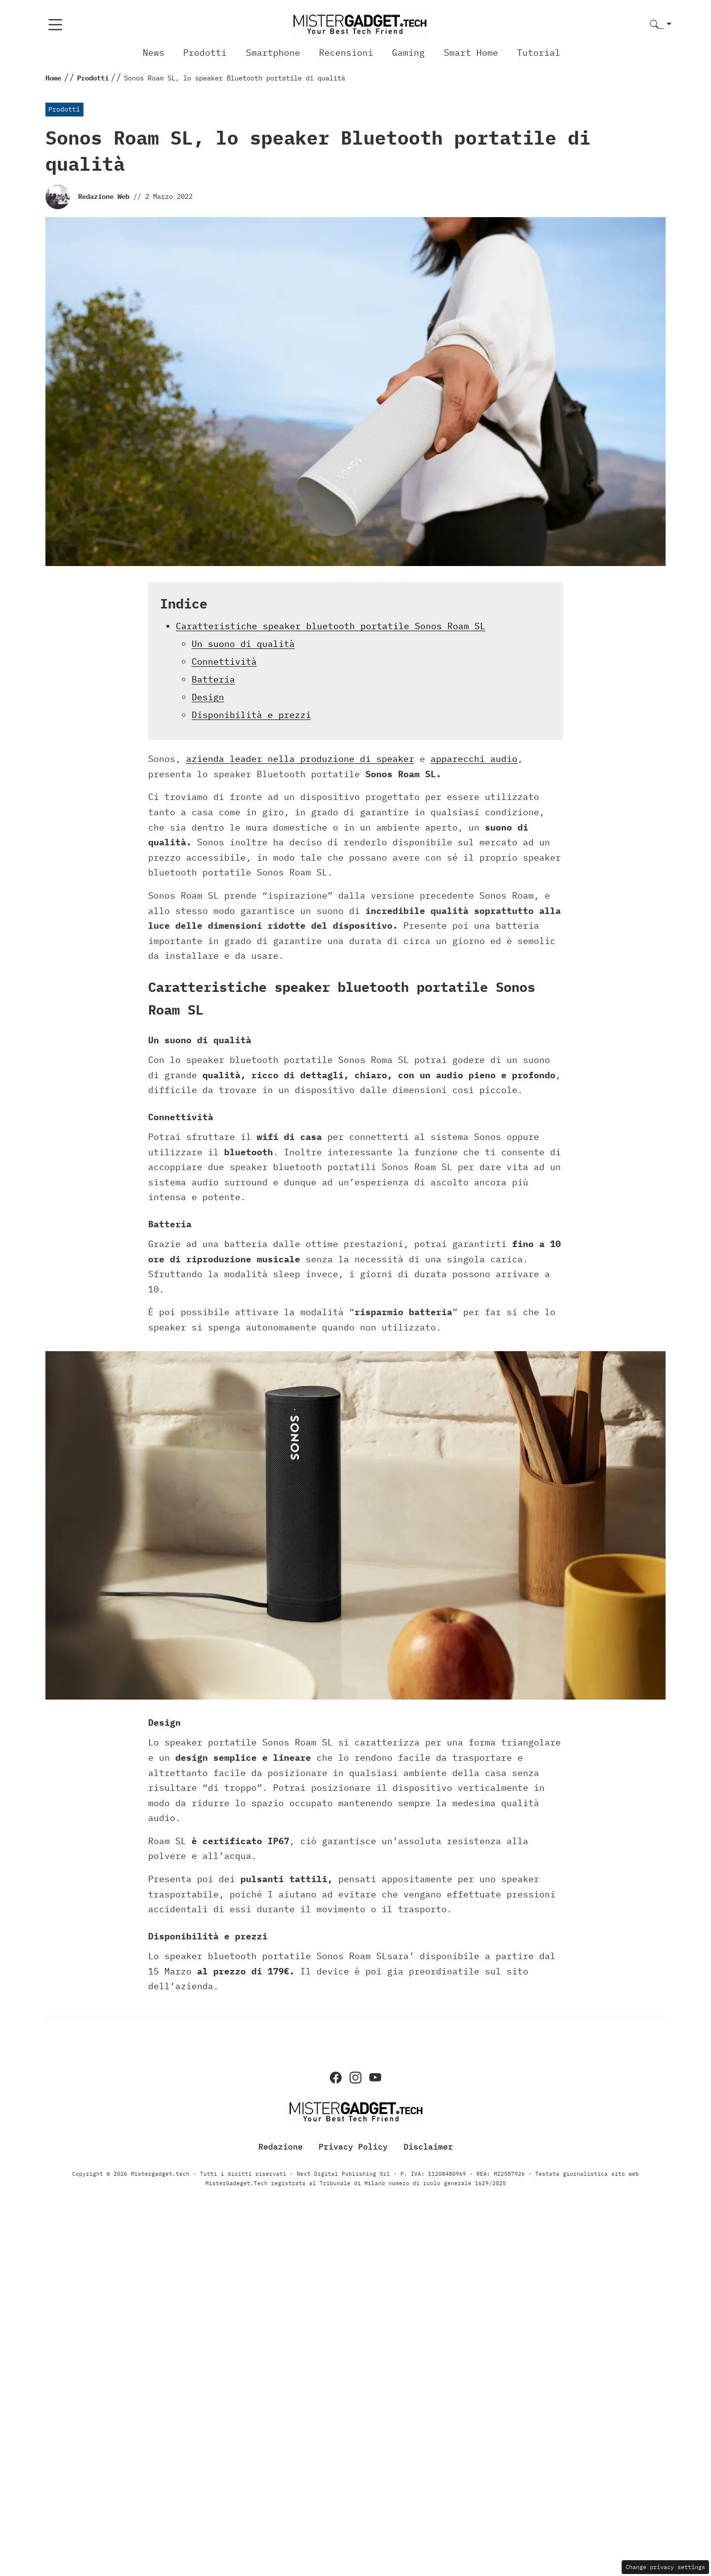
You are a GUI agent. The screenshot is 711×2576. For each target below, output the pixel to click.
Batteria (213, 679)
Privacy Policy (353, 2147)
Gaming (408, 52)
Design (208, 697)
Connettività (224, 661)
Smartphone (273, 52)
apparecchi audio (474, 758)
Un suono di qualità (243, 643)
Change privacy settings (665, 2567)
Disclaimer (428, 2147)
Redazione (280, 2147)
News (153, 52)
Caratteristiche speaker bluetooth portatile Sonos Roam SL (330, 626)
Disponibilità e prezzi (251, 714)
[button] (661, 25)
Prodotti (205, 52)
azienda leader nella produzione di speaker (300, 758)
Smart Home (471, 52)
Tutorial (538, 52)
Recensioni (346, 52)
